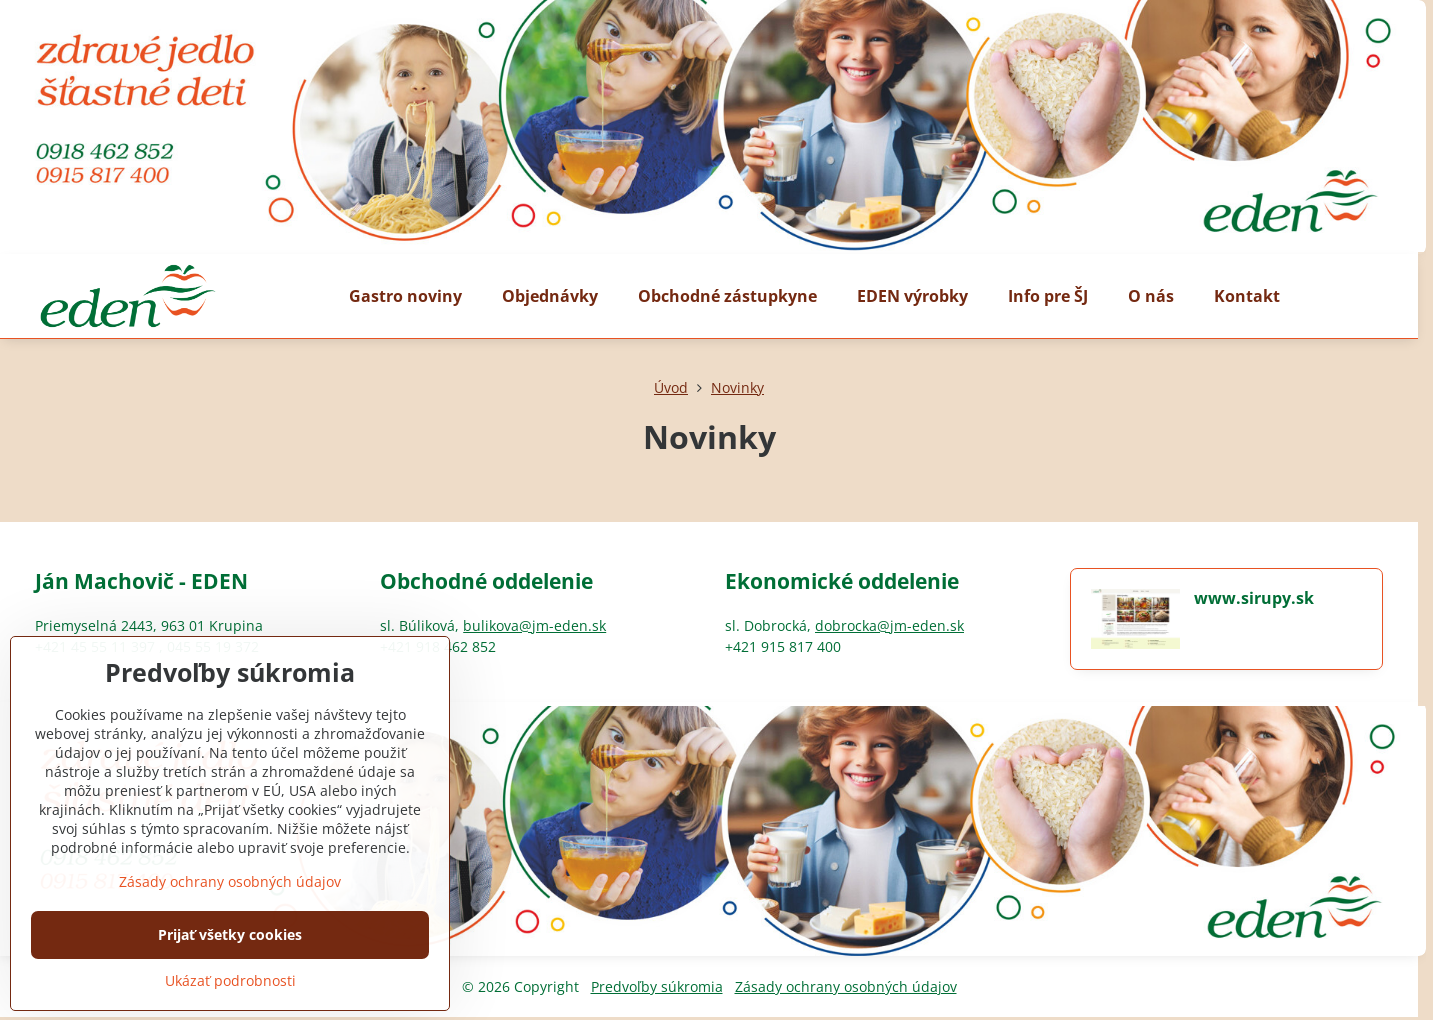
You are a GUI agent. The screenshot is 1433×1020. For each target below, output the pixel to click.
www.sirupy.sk (1254, 598)
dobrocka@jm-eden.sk (889, 625)
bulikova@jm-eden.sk (534, 625)
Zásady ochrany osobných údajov (846, 986)
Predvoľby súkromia (657, 986)
